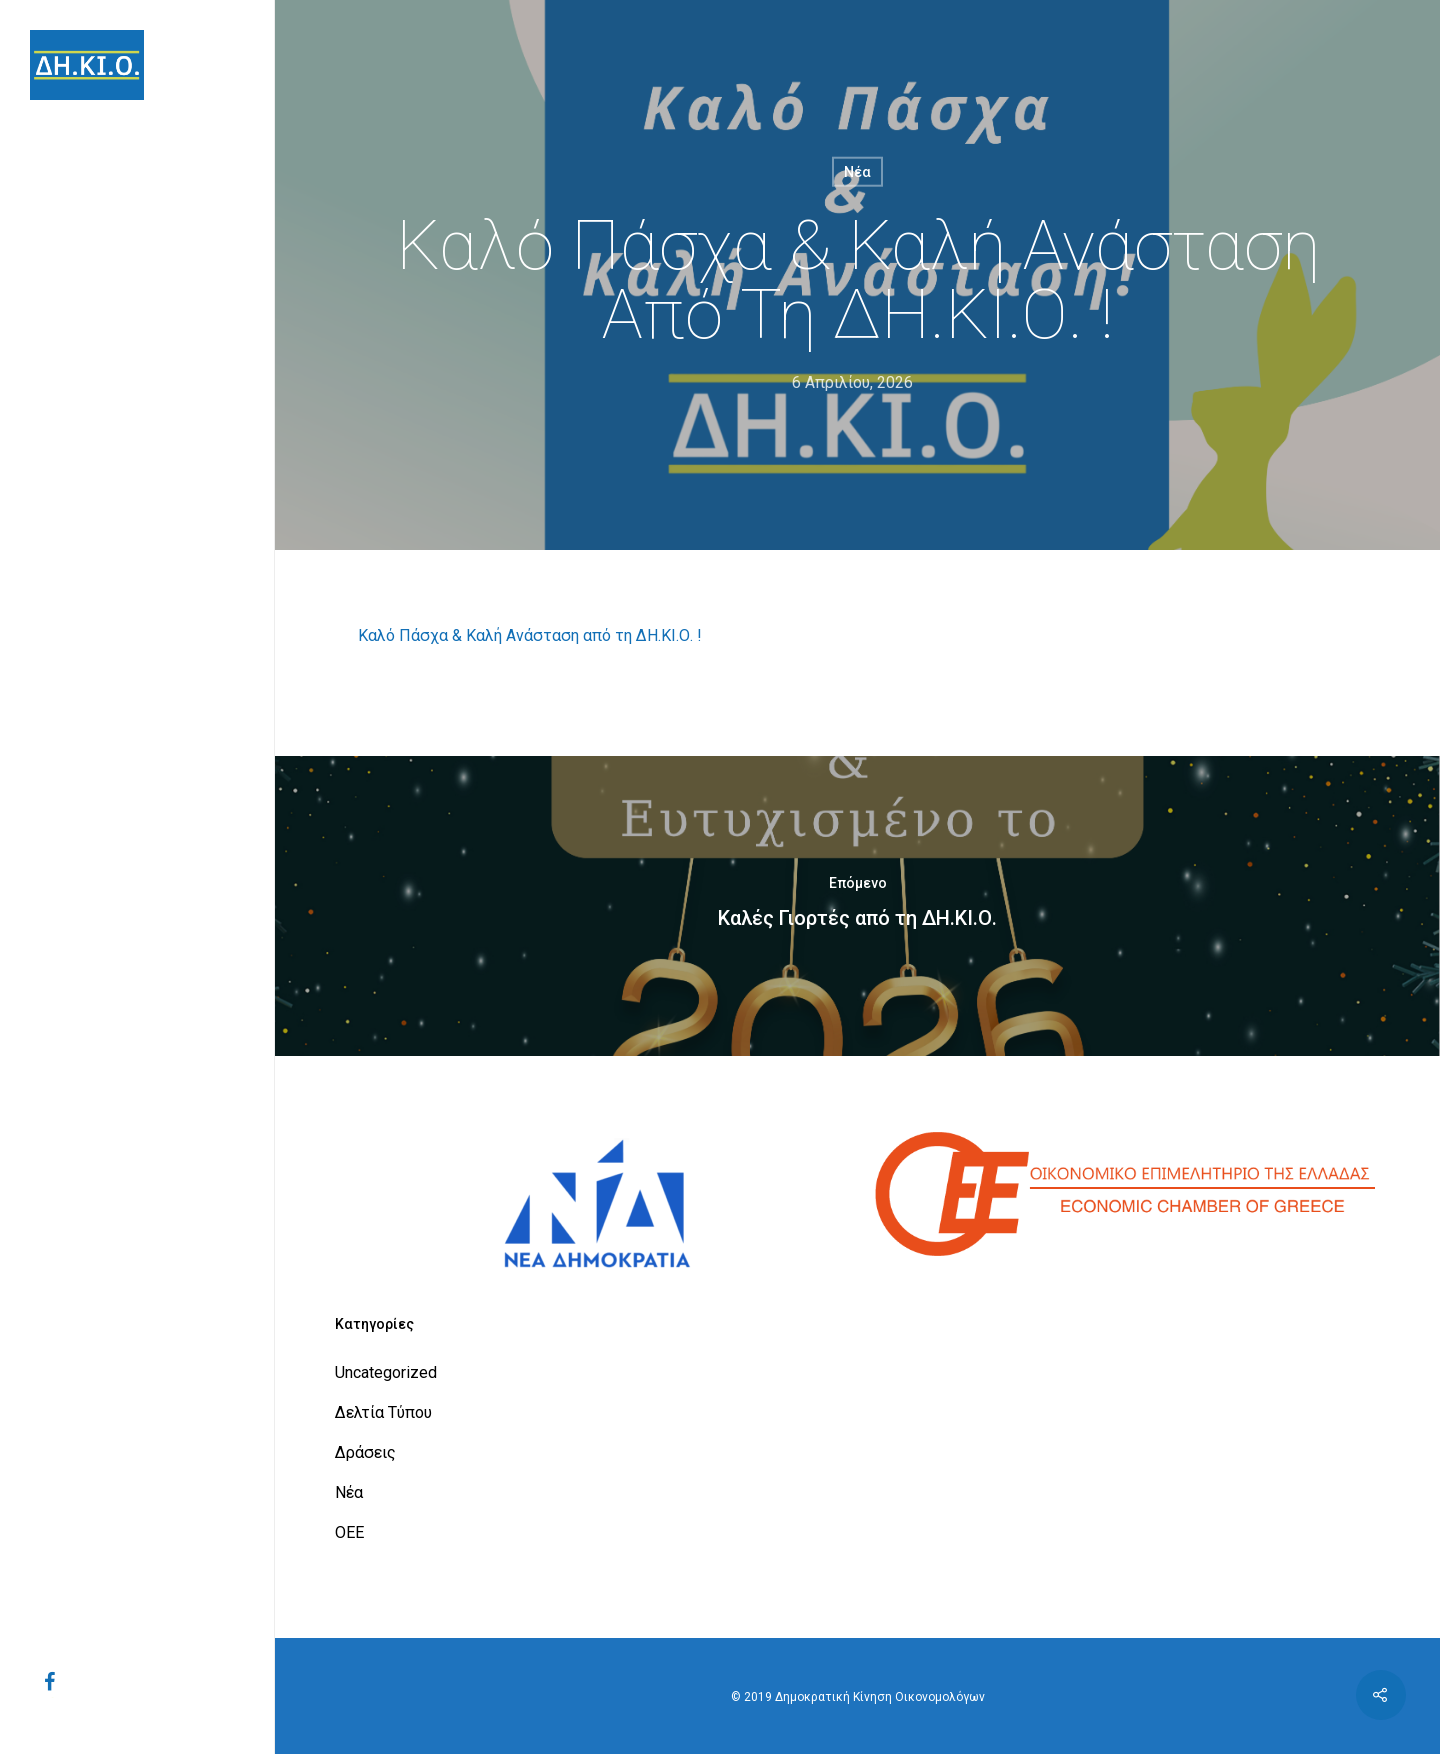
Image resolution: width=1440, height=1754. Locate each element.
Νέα (857, 172)
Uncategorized (386, 1372)
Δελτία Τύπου (383, 1412)
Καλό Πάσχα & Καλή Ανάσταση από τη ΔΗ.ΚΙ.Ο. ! (530, 635)
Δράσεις (365, 1452)
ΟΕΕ (349, 1532)
